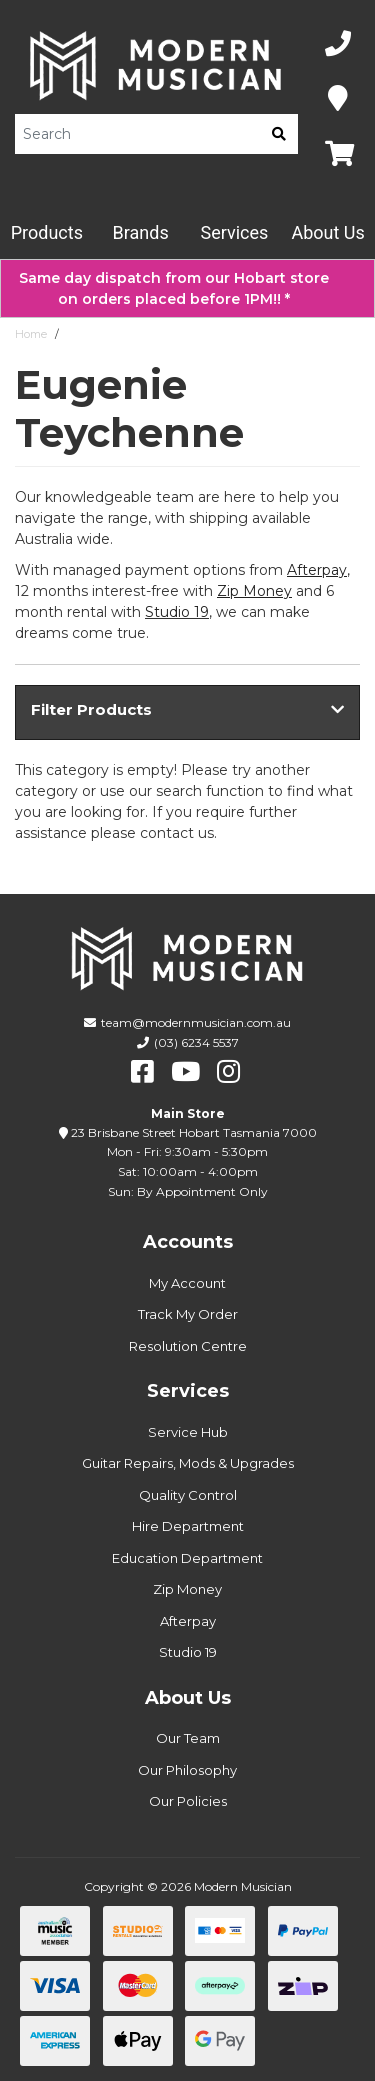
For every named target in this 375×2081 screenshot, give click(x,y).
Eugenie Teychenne (120, 334)
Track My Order (188, 1314)
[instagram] (228, 1072)
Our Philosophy (187, 1770)
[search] (279, 134)
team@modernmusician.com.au (196, 1022)
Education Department (187, 1558)
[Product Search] (137, 134)
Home (31, 334)
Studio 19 (177, 612)
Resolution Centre (188, 1346)
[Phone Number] (338, 44)
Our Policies (188, 1801)
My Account (187, 1283)
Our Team (188, 1738)
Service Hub (188, 1432)
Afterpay (188, 1621)
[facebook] (142, 1072)
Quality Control (188, 1495)
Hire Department (188, 1526)
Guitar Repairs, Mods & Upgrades (188, 1463)
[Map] (338, 99)
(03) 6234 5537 (196, 1042)
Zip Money (187, 1589)
